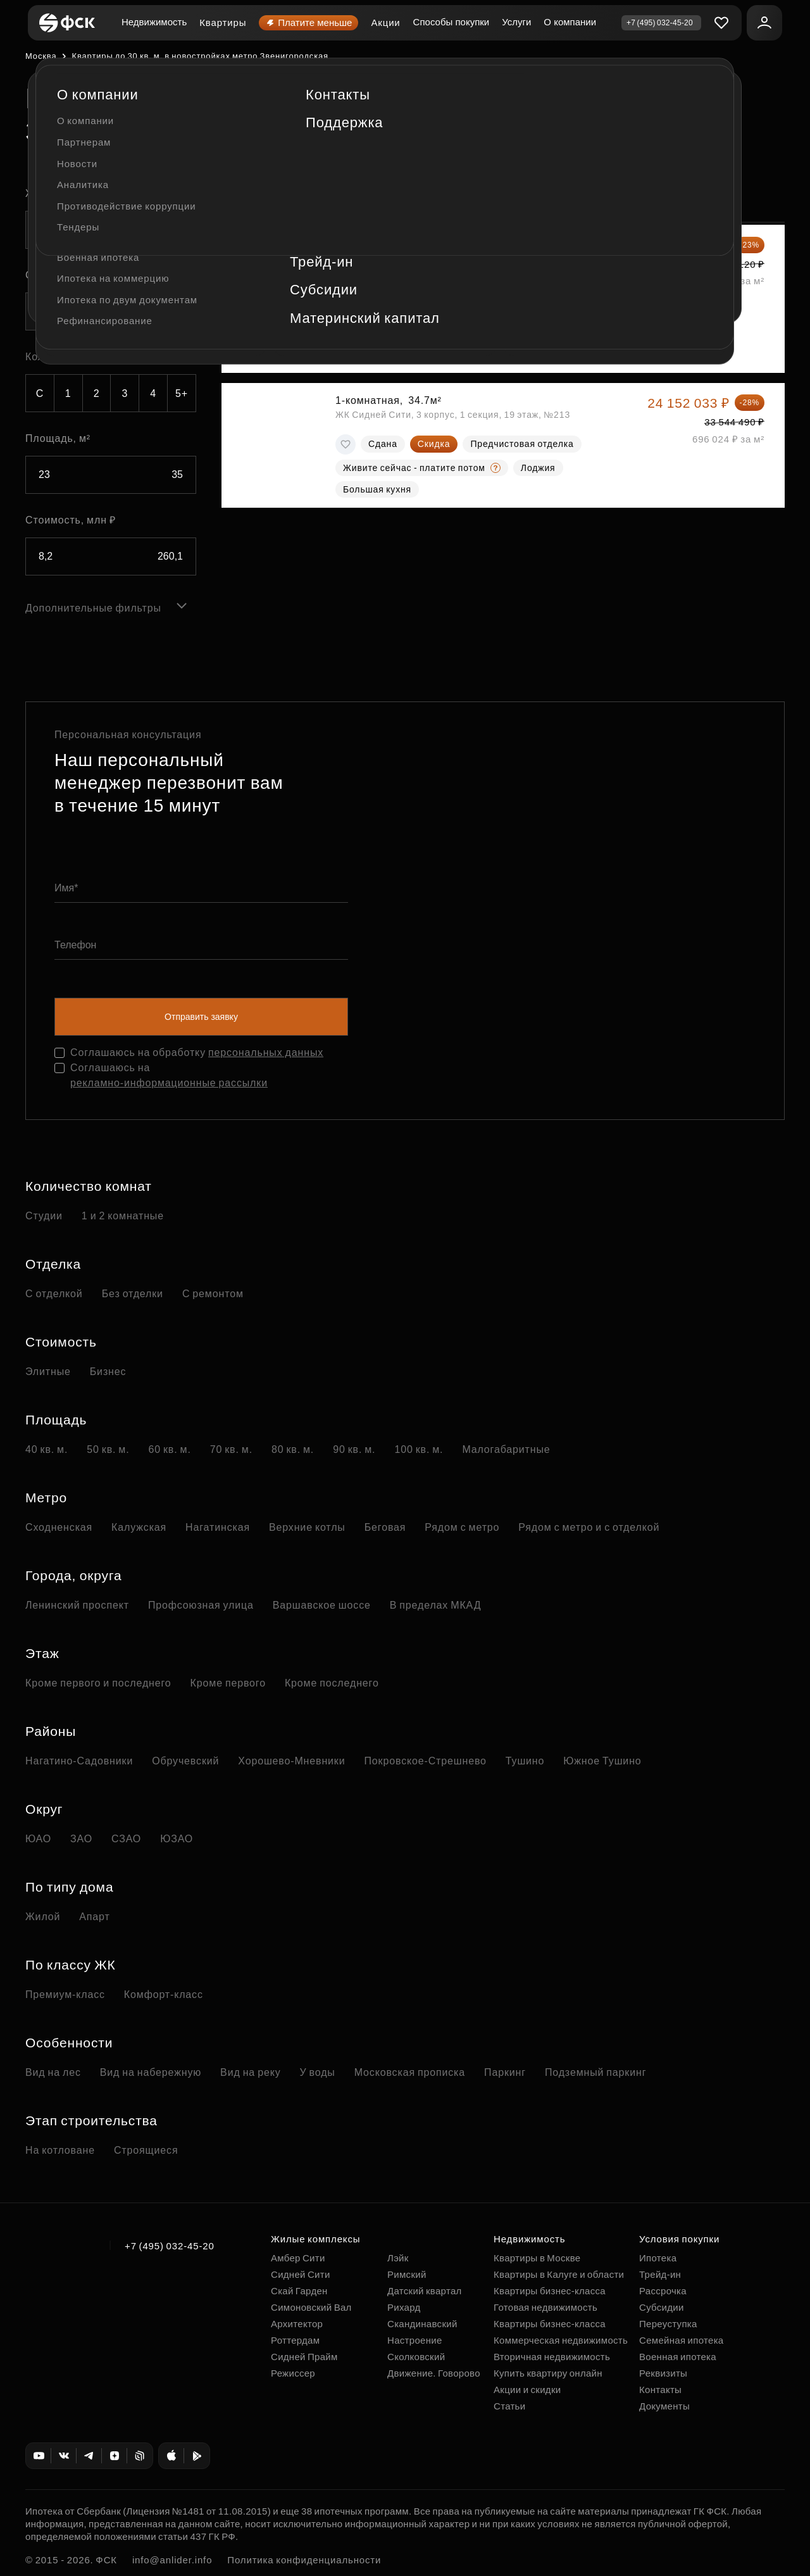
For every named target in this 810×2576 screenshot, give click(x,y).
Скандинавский (422, 2323)
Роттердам (295, 2340)
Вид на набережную (150, 2072)
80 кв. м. (292, 1449)
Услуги (516, 21)
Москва (40, 56)
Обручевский (185, 1761)
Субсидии (661, 2307)
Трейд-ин (660, 2274)
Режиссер (293, 2373)
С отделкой (54, 1293)
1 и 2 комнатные (123, 1215)
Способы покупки (451, 21)
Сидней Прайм (304, 2356)
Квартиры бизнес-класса (550, 2290)
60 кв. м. (169, 1449)
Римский (407, 2274)
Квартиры (222, 22)
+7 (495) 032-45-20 (170, 2245)
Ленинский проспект (77, 1605)
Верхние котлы (307, 1527)
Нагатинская (217, 1527)
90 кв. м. (354, 1449)
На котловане (60, 2150)
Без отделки (132, 1293)
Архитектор (297, 2323)
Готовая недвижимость (545, 2307)
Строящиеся (146, 2150)
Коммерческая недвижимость (561, 2340)
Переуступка (668, 2323)
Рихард (404, 2307)
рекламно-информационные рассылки (169, 1083)
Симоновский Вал (311, 2307)
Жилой (42, 1916)
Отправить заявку (201, 1017)
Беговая (385, 1527)
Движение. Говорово (433, 2373)
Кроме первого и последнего (98, 1683)
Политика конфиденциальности (304, 2559)
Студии (44, 1215)
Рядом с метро (462, 1527)
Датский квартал (424, 2290)
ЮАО (38, 1838)
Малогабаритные (506, 1449)
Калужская (138, 1527)
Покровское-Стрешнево (425, 1761)
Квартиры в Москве (537, 2257)
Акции (385, 22)
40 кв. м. (46, 1449)
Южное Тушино (602, 1761)
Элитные (48, 1371)
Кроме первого (228, 1683)
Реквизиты (663, 2373)
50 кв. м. (108, 1449)
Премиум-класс (65, 1994)
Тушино (525, 1761)
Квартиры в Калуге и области (559, 2274)
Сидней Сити (300, 2274)
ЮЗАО (176, 1838)
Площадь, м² (57, 438)
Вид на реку (250, 2072)
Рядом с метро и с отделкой (588, 1527)
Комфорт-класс (163, 1994)
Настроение (414, 2340)
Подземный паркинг (595, 2072)
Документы (664, 2406)
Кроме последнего (332, 1683)
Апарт (94, 1916)
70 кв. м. (231, 1449)
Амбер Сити (298, 2257)
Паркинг (505, 2072)
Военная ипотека (677, 2356)
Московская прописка (409, 2072)
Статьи (509, 2406)
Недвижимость (154, 21)
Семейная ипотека (681, 2340)
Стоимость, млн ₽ (70, 520)
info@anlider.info (172, 2559)
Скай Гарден (299, 2290)
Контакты (660, 2389)
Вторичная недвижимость (552, 2356)
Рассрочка (663, 2290)
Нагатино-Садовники (79, 1761)
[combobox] (110, 230)
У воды (317, 2072)
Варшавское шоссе (322, 1605)
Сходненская (58, 1527)
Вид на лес (53, 2072)
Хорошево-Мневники (291, 1761)
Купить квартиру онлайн (548, 2373)
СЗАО (126, 1838)
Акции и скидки (527, 2389)
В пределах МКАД (436, 1605)
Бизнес (108, 1371)
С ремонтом (213, 1293)
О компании (570, 21)
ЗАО (81, 1838)
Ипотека (657, 2257)
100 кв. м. (418, 1449)
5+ (181, 393)
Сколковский (416, 2356)
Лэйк (398, 2257)
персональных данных (265, 1052)
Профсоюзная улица (201, 1605)
